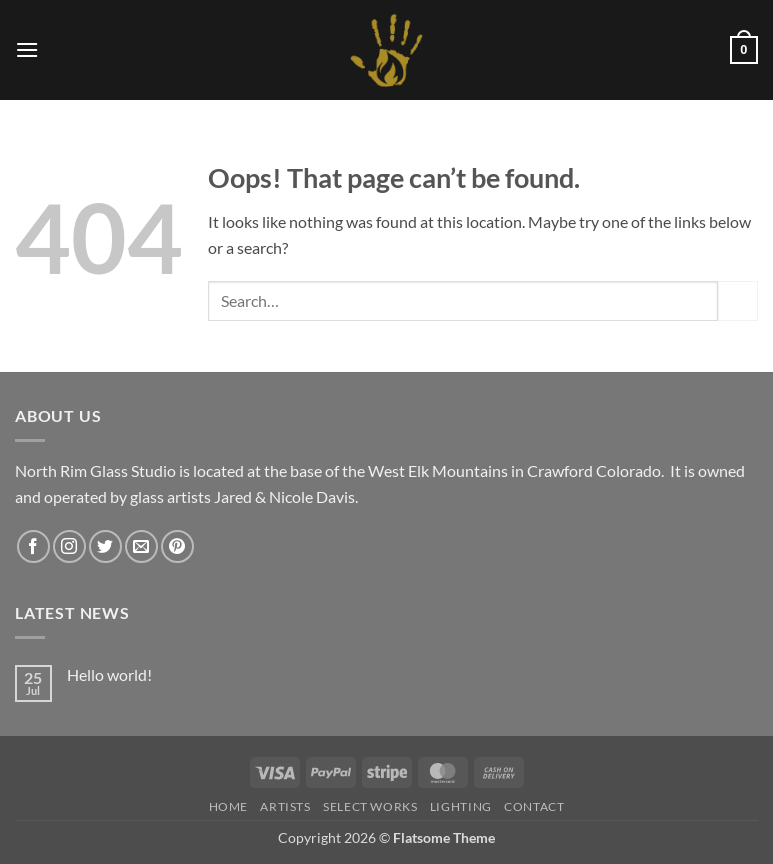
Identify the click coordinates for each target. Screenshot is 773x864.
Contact (534, 806)
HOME (228, 806)
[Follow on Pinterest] (177, 546)
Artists (285, 806)
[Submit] (738, 300)
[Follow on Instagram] (69, 546)
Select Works (370, 806)
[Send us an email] (141, 546)
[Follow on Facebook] (33, 546)
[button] (27, 49)
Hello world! (109, 674)
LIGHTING (461, 806)
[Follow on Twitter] (105, 546)
